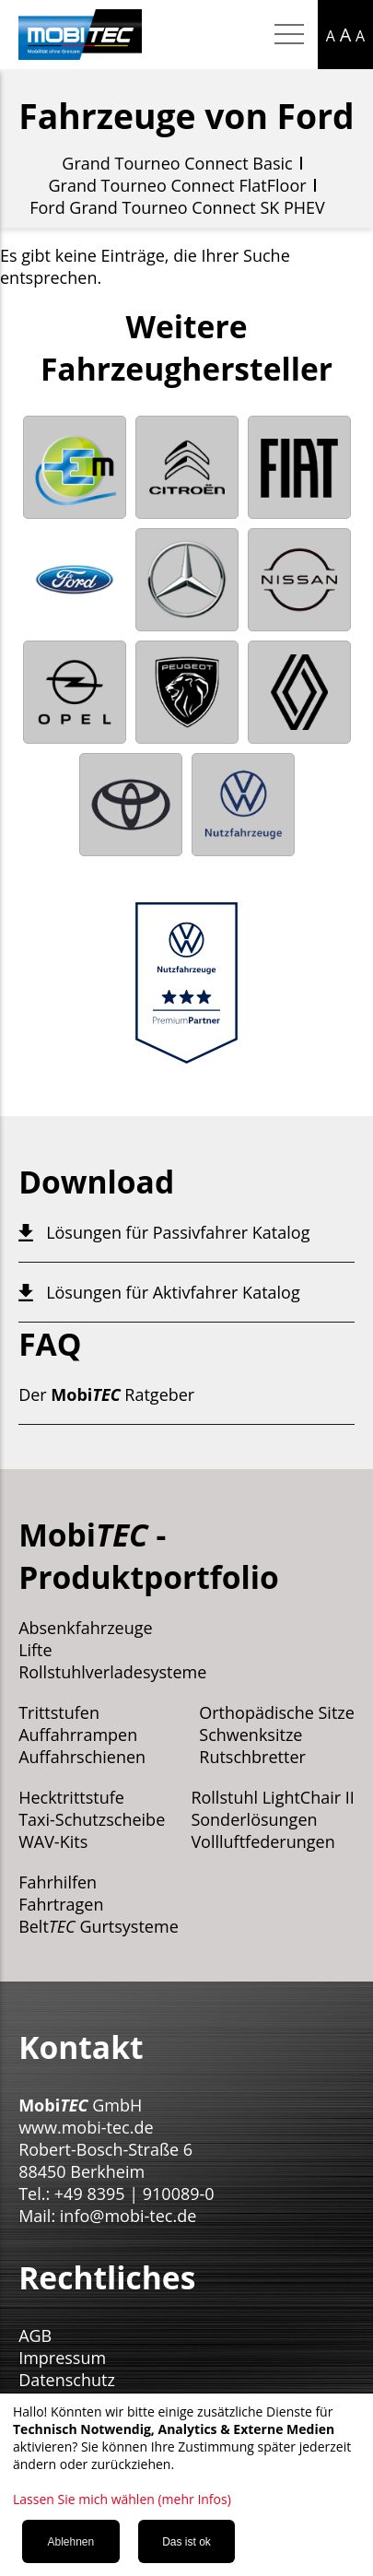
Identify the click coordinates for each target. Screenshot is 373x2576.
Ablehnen (70, 2541)
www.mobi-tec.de (85, 2127)
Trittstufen (58, 1712)
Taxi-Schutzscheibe (91, 1819)
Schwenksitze (250, 1734)
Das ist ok (186, 2541)
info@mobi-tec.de (128, 2216)
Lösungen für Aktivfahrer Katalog (173, 1292)
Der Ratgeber (106, 1394)
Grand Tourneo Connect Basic (177, 163)
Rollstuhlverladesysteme (112, 1672)
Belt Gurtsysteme (98, 1926)
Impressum (62, 2358)
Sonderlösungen (254, 1819)
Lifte (35, 1650)
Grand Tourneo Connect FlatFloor (177, 185)
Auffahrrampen (77, 1734)
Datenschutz (66, 2380)
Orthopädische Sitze (277, 1712)
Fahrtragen (60, 1904)
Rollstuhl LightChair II (273, 1797)
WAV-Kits (52, 1841)
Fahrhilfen (57, 1882)
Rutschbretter (252, 1757)
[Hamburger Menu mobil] (289, 35)
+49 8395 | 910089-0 (134, 2193)
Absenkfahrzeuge (85, 1628)
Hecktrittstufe (71, 1797)
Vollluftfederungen (262, 1841)
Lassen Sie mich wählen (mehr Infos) (122, 2499)
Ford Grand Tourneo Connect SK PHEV (177, 207)
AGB (35, 2335)
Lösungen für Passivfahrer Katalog (177, 1232)
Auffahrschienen (82, 1757)
